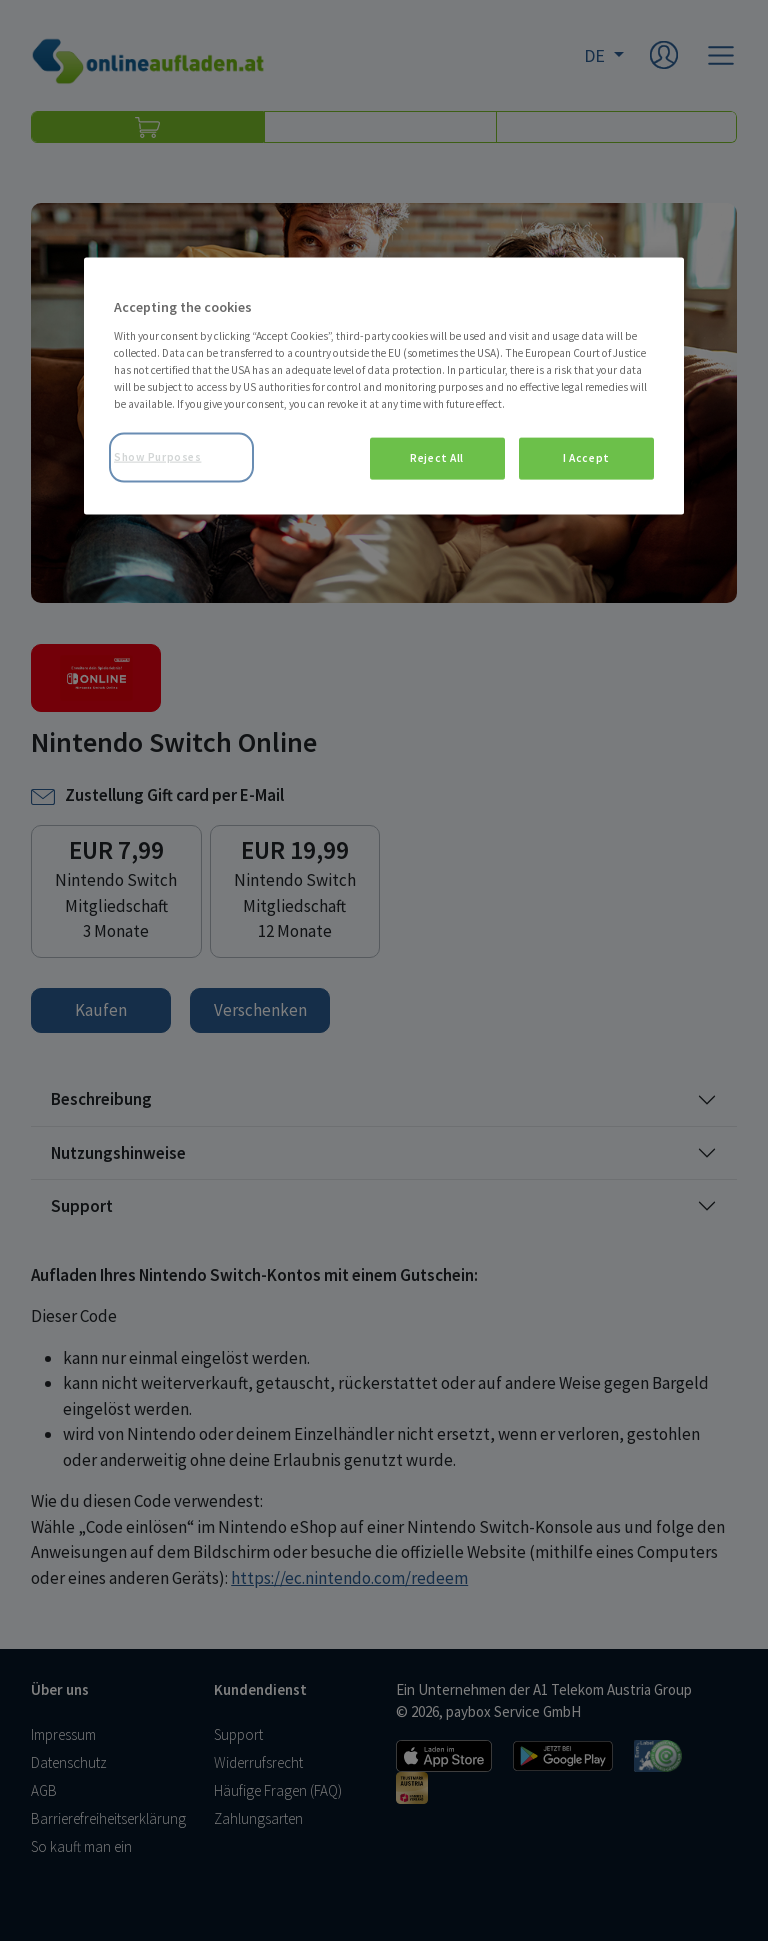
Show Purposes (157, 457)
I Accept (586, 458)
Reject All (437, 458)
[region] (384, 386)
